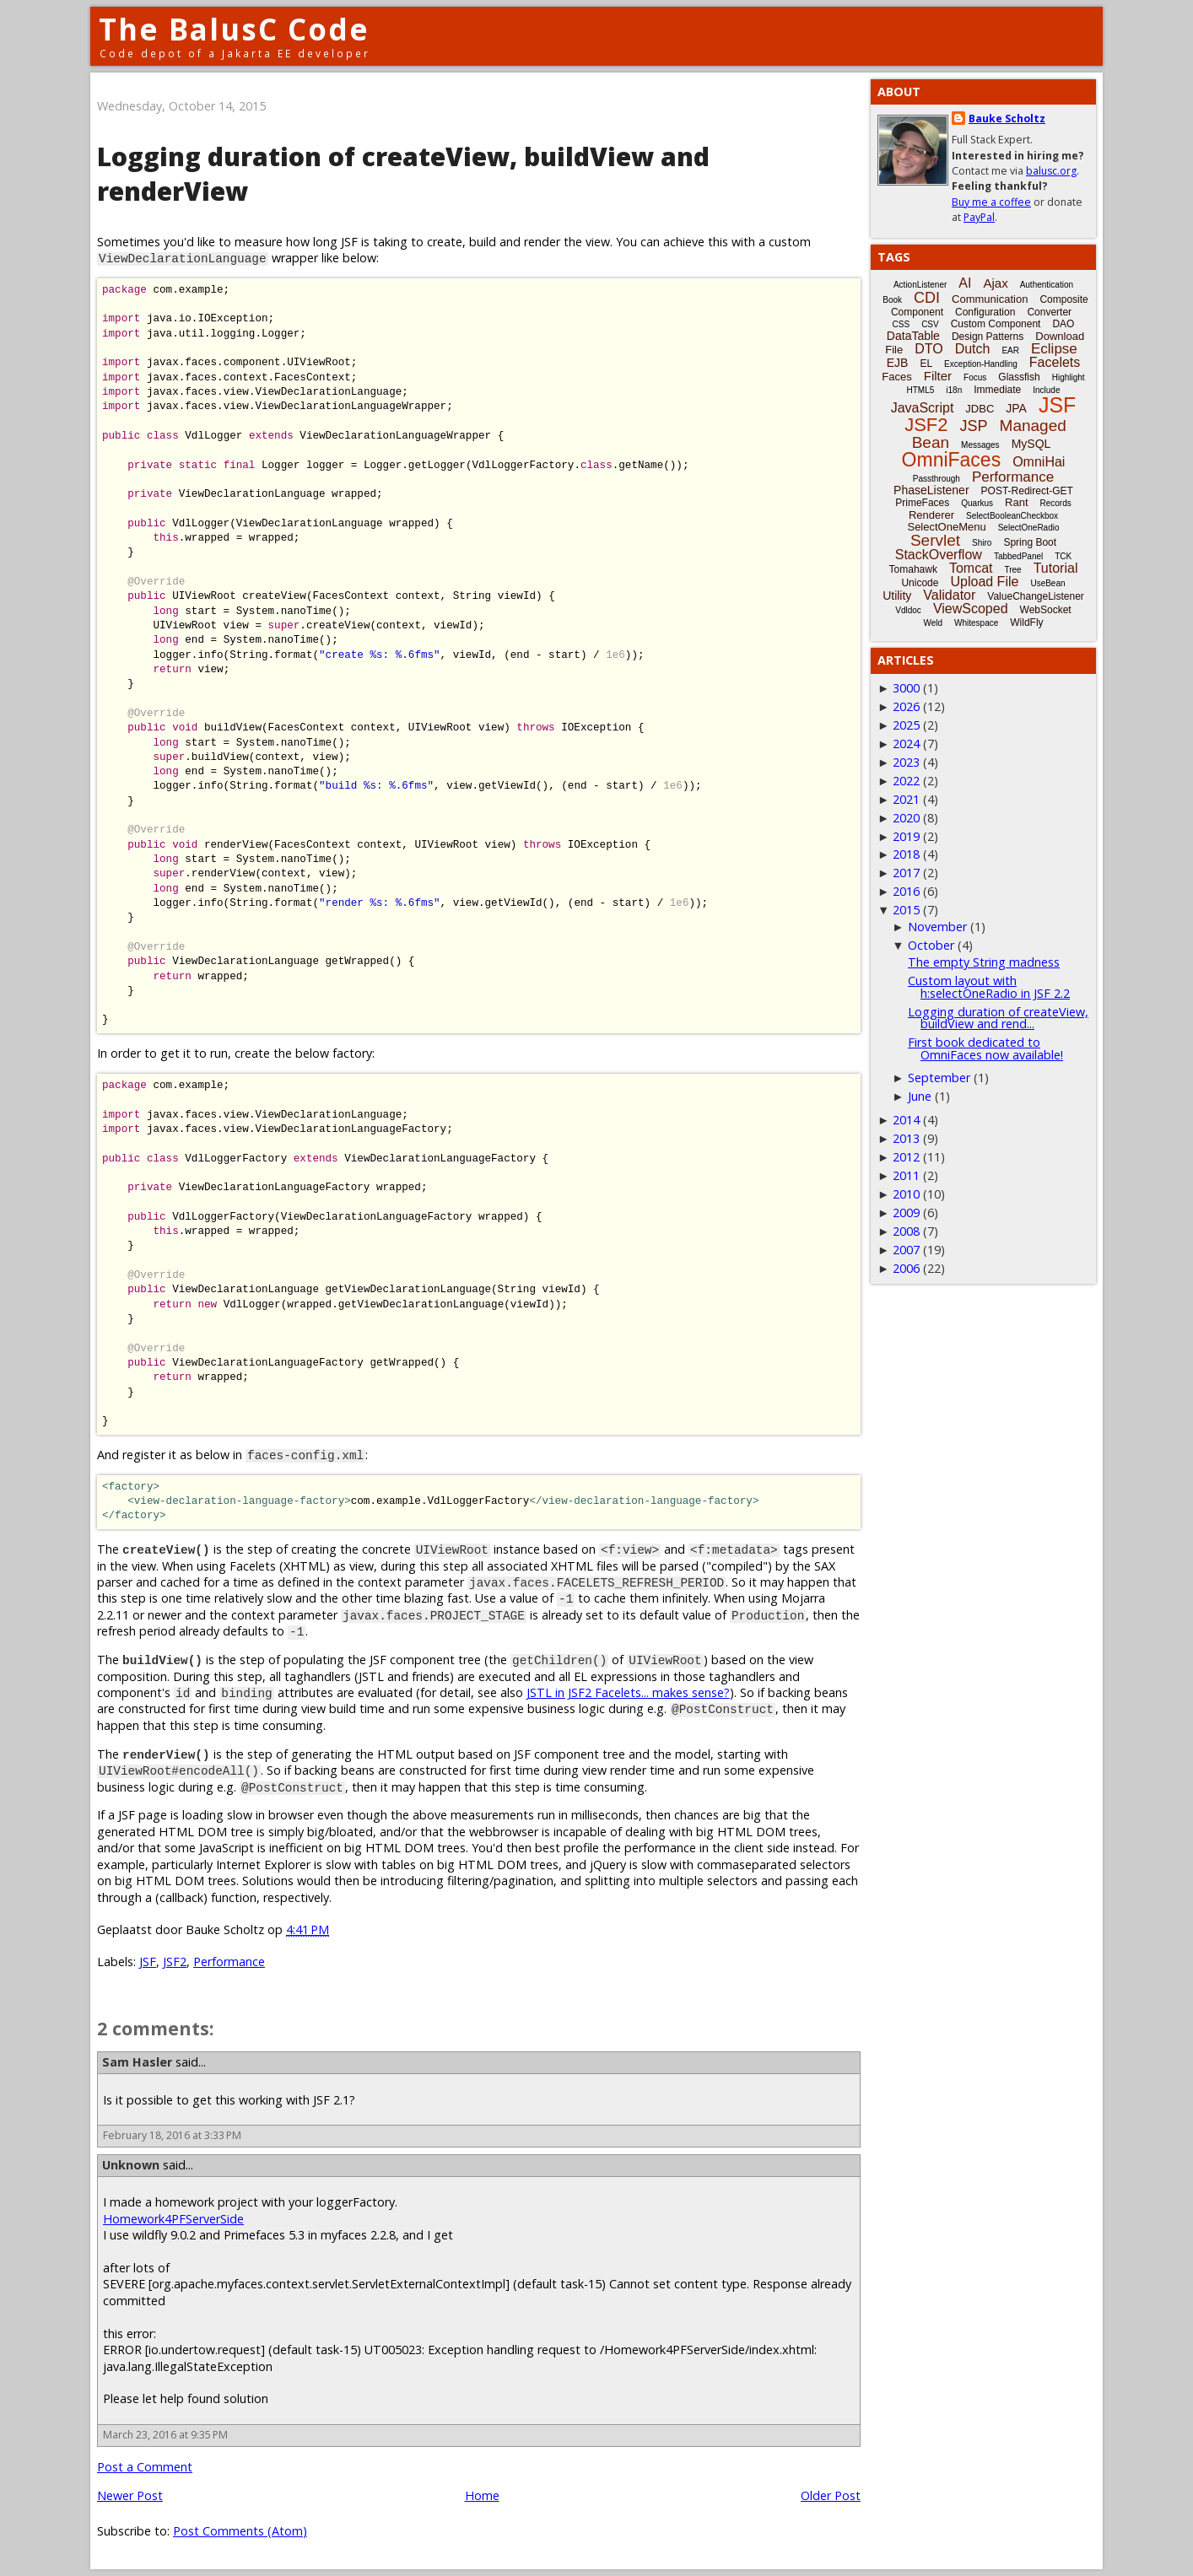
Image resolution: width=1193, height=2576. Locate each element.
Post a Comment (144, 2467)
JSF (147, 1962)
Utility (897, 595)
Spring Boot (1029, 542)
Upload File (984, 581)
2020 (906, 818)
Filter (938, 376)
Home (482, 2495)
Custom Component (996, 324)
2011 (906, 1175)
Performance (229, 1962)
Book (892, 299)
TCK (1063, 556)
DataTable (913, 335)
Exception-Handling (981, 364)
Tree (1012, 569)
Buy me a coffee (991, 202)
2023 (906, 762)
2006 (906, 1268)
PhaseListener (931, 490)
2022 (906, 781)
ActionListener (920, 284)
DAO (1063, 324)
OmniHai (1038, 462)
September (939, 1078)
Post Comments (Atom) (240, 2531)
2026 (906, 706)
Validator (949, 595)
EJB (898, 362)
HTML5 (921, 390)
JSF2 (174, 1962)
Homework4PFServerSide (173, 2219)
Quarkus (977, 503)
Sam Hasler (137, 2062)
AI (964, 283)
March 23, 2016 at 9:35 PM (165, 2435)
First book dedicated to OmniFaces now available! (985, 1048)
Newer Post (130, 2495)
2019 (906, 836)
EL (926, 363)
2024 (906, 744)
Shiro (981, 542)
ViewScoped (970, 608)
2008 (906, 1231)
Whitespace (976, 623)
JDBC (979, 408)
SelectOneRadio (1029, 527)
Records (1056, 503)
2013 (906, 1138)
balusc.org (1051, 171)
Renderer (931, 515)
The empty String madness (984, 962)
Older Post (831, 2495)
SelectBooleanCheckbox (1012, 515)
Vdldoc (908, 610)
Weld (932, 623)
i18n (954, 390)
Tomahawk (913, 569)
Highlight (1068, 377)
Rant (1016, 502)
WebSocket (1046, 610)
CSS (901, 324)
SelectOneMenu (946, 526)
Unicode (919, 583)
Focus (975, 377)
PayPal (979, 217)
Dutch (973, 349)
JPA (1016, 408)
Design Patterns (987, 336)
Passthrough (936, 478)
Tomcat (971, 568)
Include (1046, 390)
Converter (1049, 312)
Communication (990, 299)
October (931, 945)
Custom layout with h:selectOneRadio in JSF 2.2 (989, 986)
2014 (906, 1120)
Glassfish (1018, 377)
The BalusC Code (234, 29)
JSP (974, 426)
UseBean (1047, 583)
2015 (906, 910)
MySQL (1031, 443)
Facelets (1054, 362)
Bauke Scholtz (1007, 118)
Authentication (1046, 284)
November (937, 927)
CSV (930, 324)
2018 (906, 854)
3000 (906, 688)
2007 (906, 1250)
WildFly (1026, 622)
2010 (906, 1194)
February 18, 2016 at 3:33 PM (172, 2135)
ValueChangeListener (1035, 596)
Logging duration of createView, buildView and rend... (998, 1018)
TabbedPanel (1018, 556)
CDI (927, 297)
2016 (906, 891)
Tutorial (1056, 568)
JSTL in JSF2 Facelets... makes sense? (628, 1692)
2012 (906, 1157)
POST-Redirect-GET (1027, 491)
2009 (906, 1212)
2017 (906, 873)
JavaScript (922, 408)
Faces (896, 376)
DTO (928, 349)
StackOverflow (938, 554)
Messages (980, 445)
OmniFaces (951, 460)
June (919, 1096)
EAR (1010, 350)
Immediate (997, 390)
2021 (906, 799)
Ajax (995, 283)
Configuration (985, 312)
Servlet (935, 540)
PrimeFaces (922, 503)
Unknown (130, 2165)
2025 (906, 725)
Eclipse (1054, 349)
